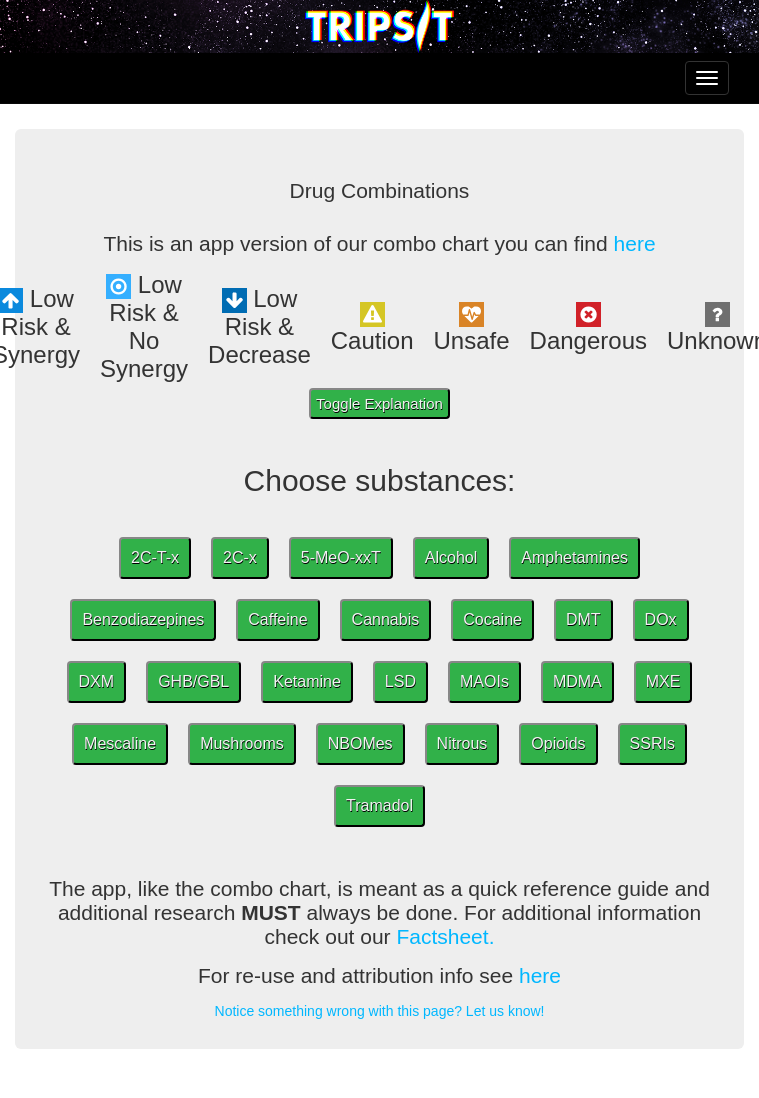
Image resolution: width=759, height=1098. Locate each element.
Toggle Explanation (379, 403)
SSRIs (652, 743)
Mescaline (120, 743)
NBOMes (360, 743)
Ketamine (307, 681)
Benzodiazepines (143, 619)
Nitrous (462, 743)
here (635, 243)
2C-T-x (155, 557)
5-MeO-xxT (341, 557)
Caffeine (277, 619)
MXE (663, 681)
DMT (583, 619)
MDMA (577, 681)
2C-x (240, 557)
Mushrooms (242, 743)
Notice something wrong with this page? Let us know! (380, 1011)
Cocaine (492, 619)
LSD (400, 681)
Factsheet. (445, 936)
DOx (661, 619)
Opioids (558, 743)
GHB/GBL (193, 681)
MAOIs (484, 681)
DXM (97, 681)
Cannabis (386, 619)
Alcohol (451, 557)
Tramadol (379, 805)
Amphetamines (574, 557)
